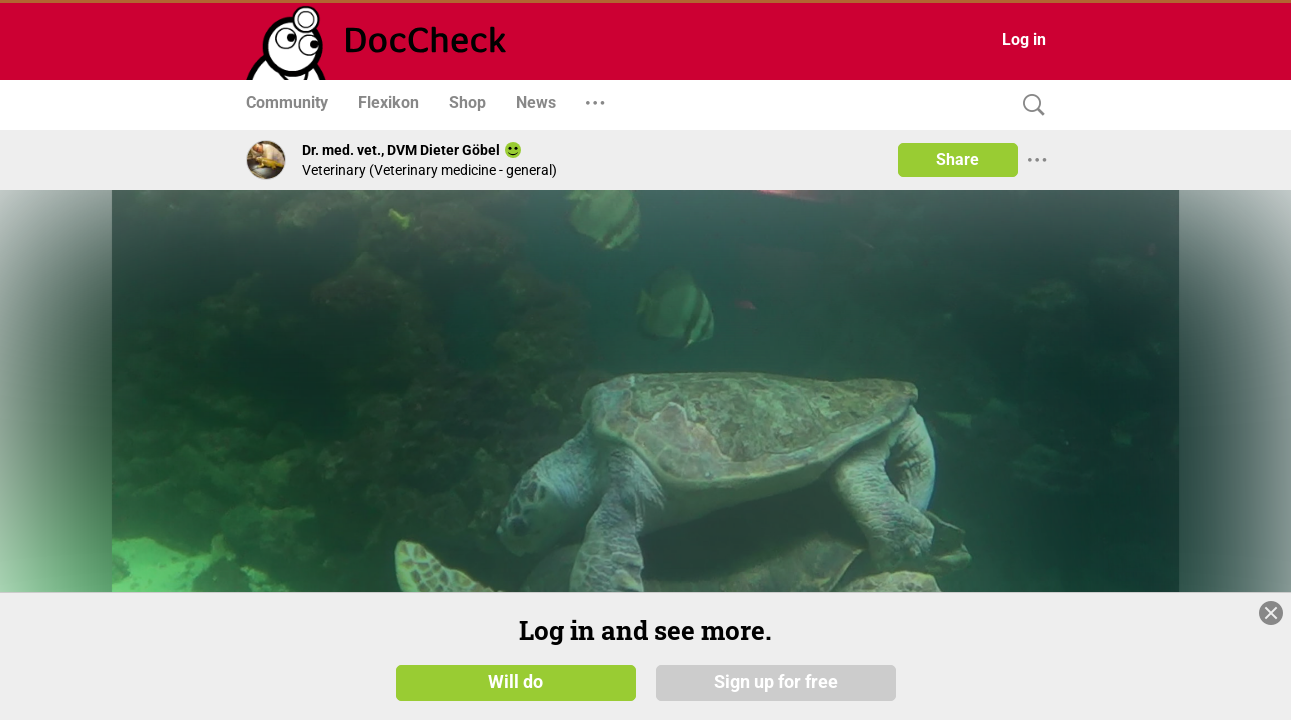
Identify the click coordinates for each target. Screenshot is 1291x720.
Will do (515, 682)
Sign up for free (776, 682)
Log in (1024, 39)
